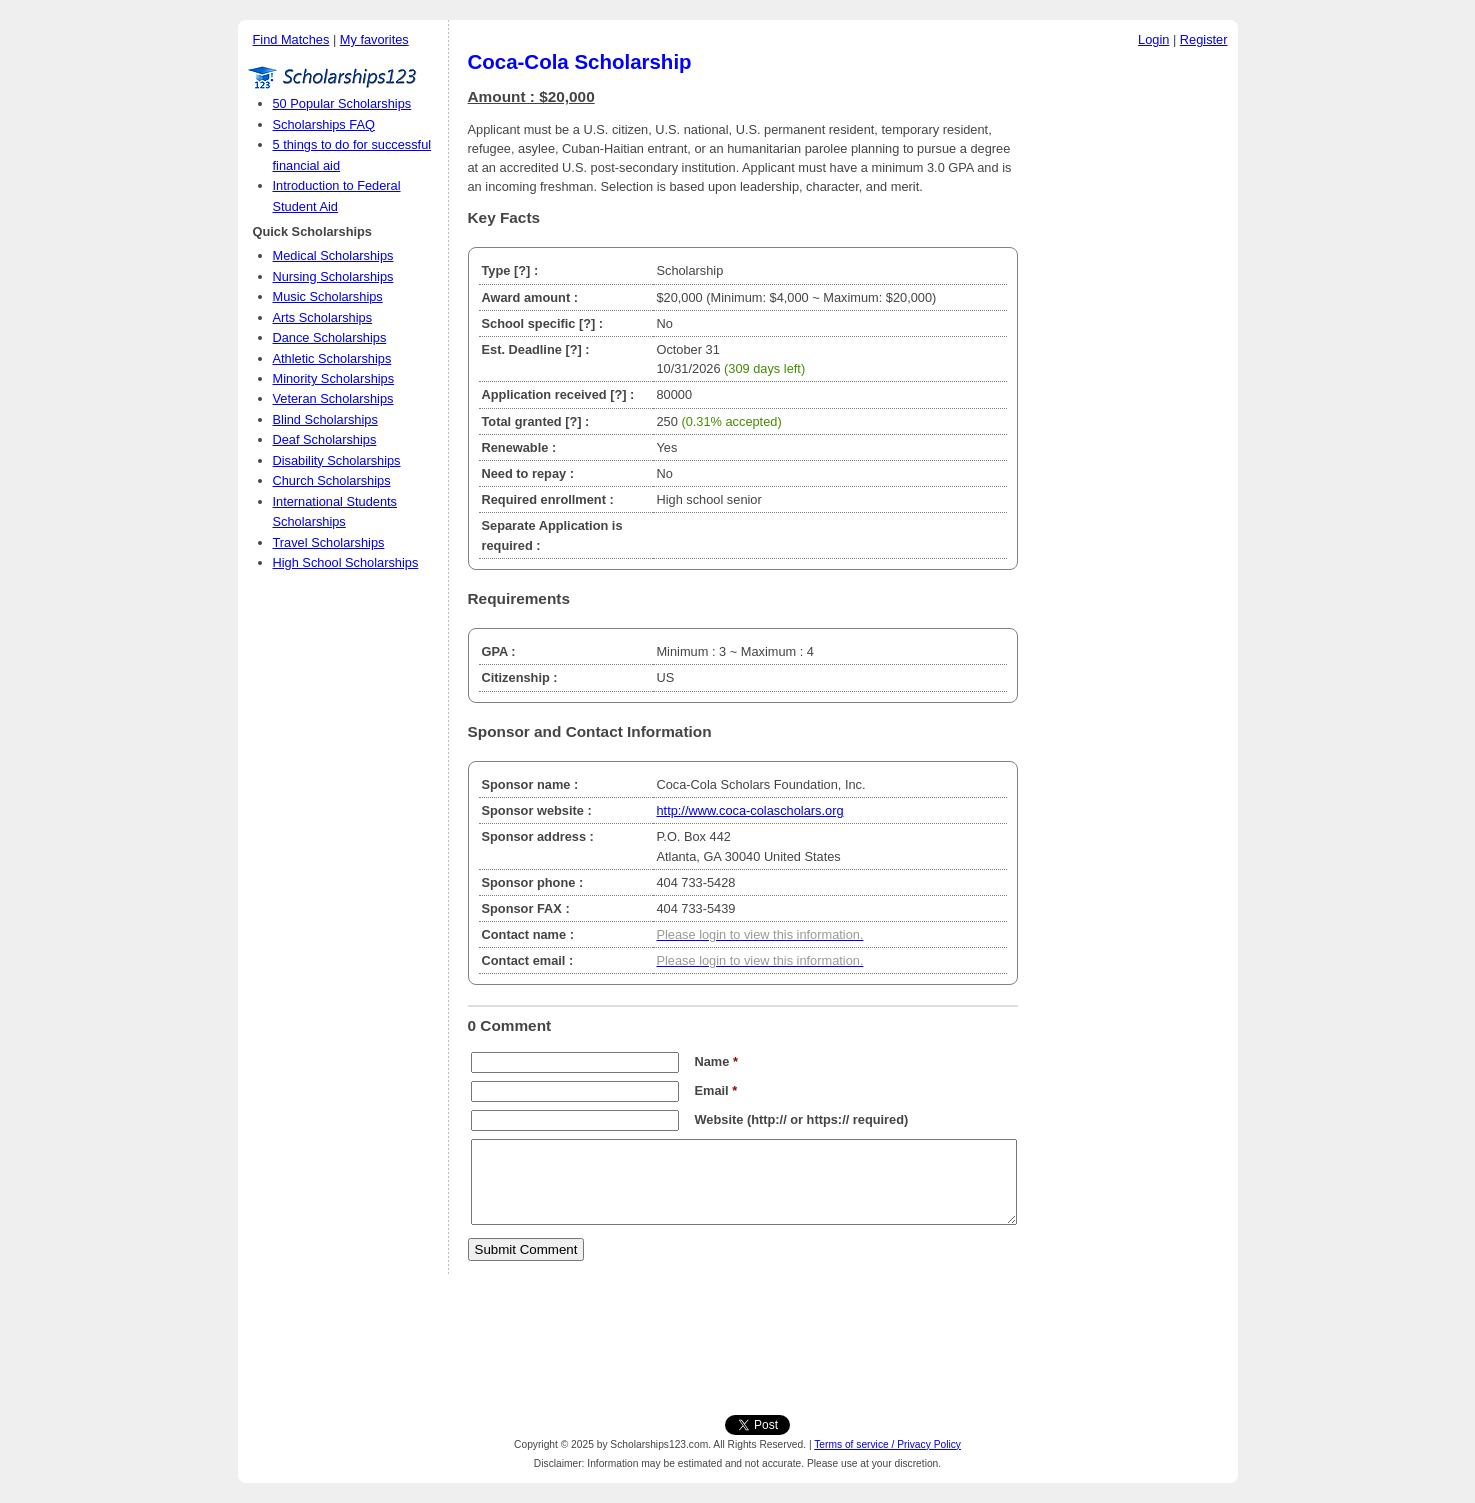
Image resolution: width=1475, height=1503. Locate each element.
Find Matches (291, 39)
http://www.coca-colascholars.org (749, 810)
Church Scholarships (332, 480)
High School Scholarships (346, 562)
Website (719, 1119)
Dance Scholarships (330, 337)
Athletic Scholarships (332, 358)
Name (716, 1061)
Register (1204, 39)
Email (716, 1090)
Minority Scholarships (334, 378)
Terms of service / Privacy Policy (887, 1444)
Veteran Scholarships (333, 398)
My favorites (374, 39)
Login (1153, 39)
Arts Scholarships (323, 317)
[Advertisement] (1133, 359)
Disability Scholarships (337, 460)
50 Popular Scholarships (342, 103)
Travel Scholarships (329, 542)
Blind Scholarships (325, 419)
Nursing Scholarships (333, 276)
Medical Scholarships (333, 255)
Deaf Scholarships (325, 439)
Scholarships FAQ (324, 124)
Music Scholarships (328, 296)
